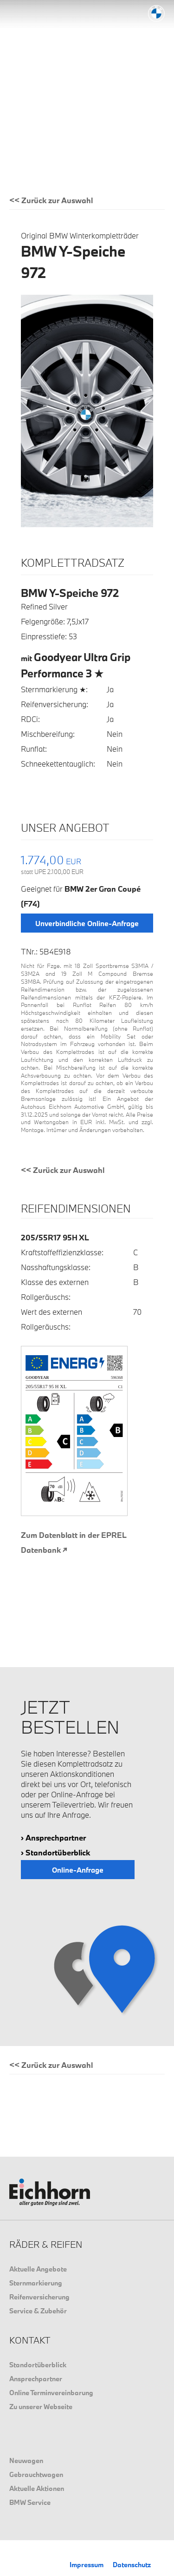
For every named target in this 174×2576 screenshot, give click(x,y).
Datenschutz (132, 2564)
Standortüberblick (37, 2364)
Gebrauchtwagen (36, 2474)
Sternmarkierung (35, 2282)
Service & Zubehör (38, 2310)
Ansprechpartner (35, 2378)
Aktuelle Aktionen (36, 2488)
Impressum (86, 2564)
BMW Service (30, 2502)
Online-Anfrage (77, 1869)
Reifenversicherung (39, 2296)
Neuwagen (26, 2460)
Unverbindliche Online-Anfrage (87, 923)
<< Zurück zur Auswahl (51, 200)
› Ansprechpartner (53, 1837)
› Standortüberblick (55, 1852)
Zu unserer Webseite (40, 2406)
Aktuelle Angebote (38, 2269)
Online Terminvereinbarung (51, 2392)
